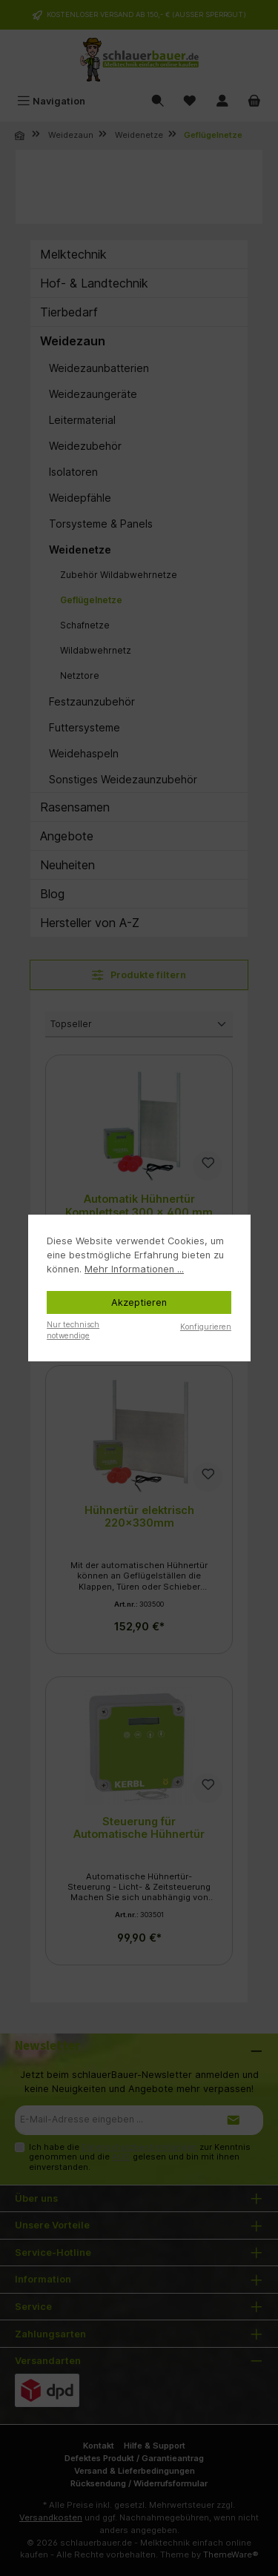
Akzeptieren (139, 1302)
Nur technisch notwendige (73, 1330)
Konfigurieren (205, 1326)
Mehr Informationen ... (134, 1269)
